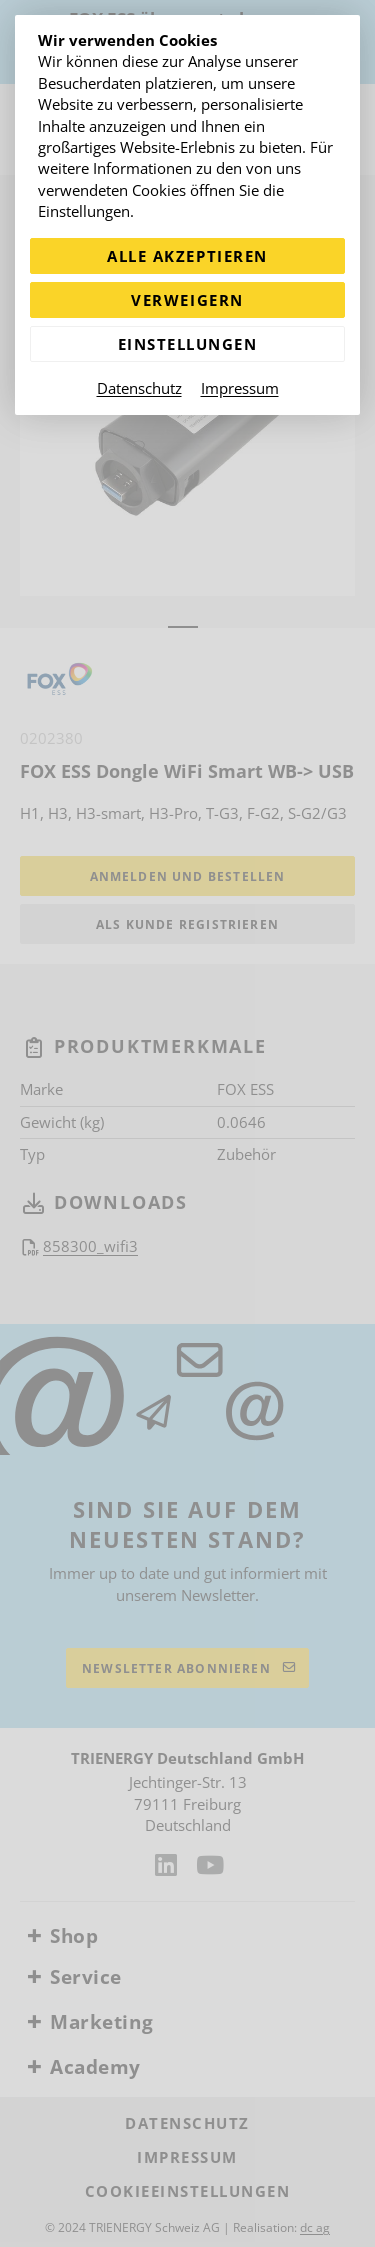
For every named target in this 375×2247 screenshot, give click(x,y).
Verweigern (187, 300)
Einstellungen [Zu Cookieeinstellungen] (188, 344)
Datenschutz (139, 388)
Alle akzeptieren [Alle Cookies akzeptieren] (187, 256)
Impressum (240, 388)
